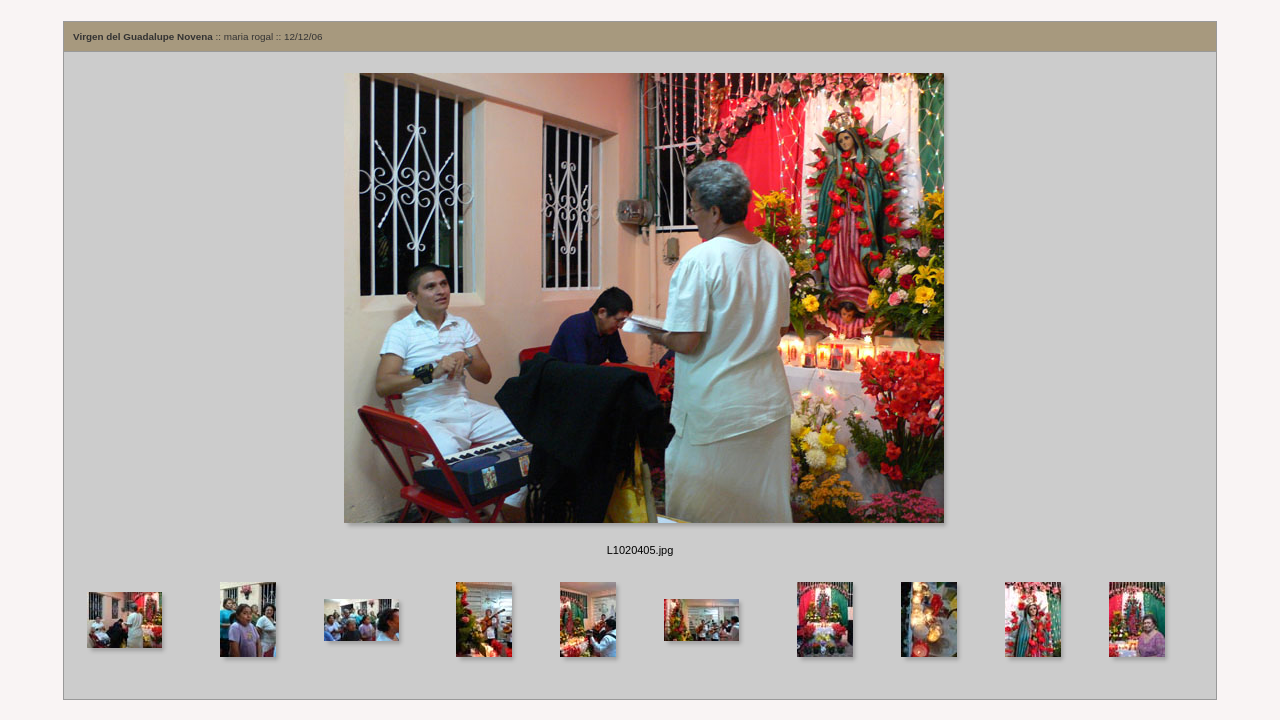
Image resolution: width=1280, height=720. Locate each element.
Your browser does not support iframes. (640, 315)
